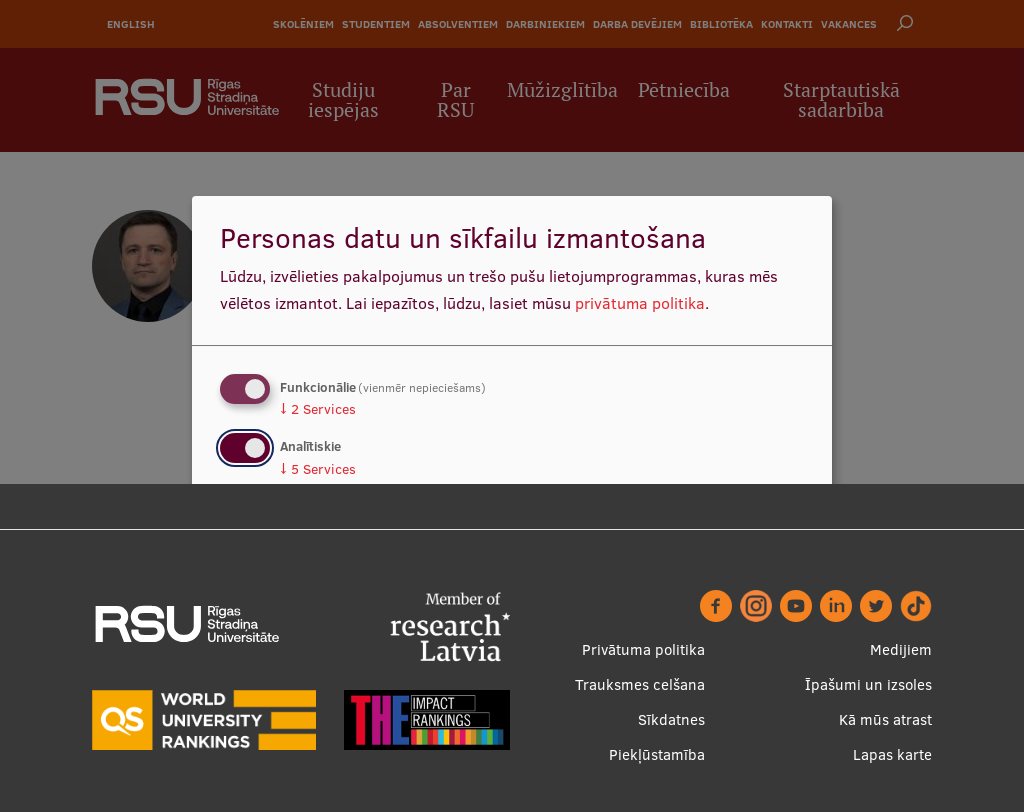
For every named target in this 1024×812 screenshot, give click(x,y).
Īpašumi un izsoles (868, 684)
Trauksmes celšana (640, 684)
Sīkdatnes (671, 719)
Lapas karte (892, 754)
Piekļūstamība (657, 754)
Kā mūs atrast (885, 719)
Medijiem (901, 649)
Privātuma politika (643, 649)
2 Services (318, 409)
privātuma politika (640, 303)
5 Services (318, 469)
